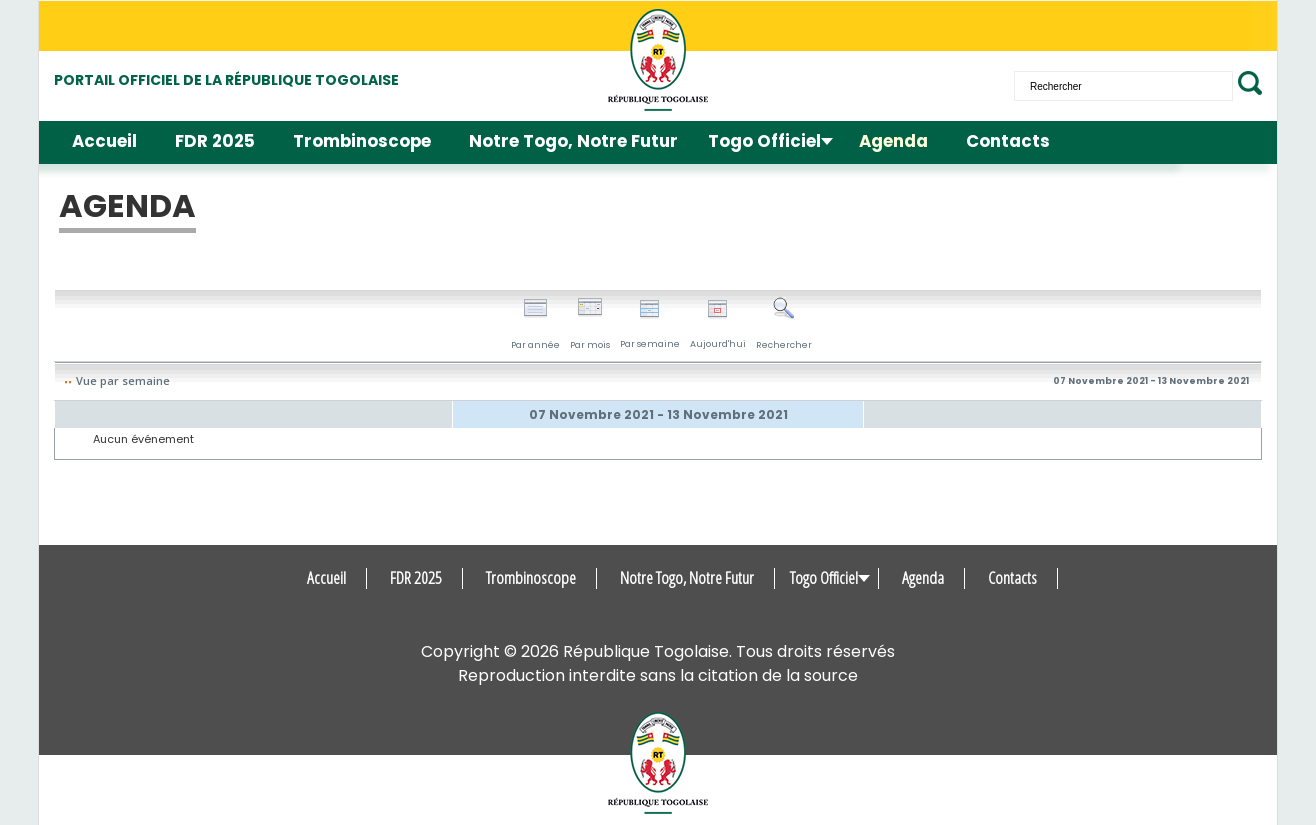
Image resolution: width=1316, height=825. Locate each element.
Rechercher (784, 324)
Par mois (590, 324)
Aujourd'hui (718, 324)
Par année (535, 324)
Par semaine (650, 324)
